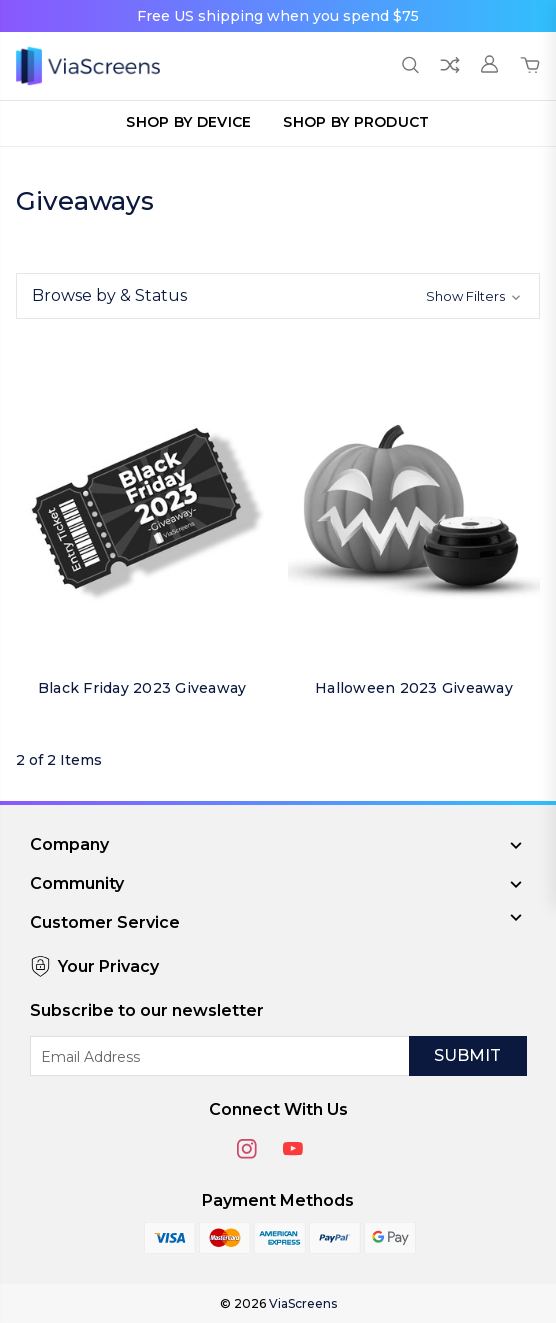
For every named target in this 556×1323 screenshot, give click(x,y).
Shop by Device (188, 122)
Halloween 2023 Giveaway (414, 688)
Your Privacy (94, 966)
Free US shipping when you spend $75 (278, 16)
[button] (278, 296)
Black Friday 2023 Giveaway (142, 688)
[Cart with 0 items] (530, 66)
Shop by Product (356, 122)
